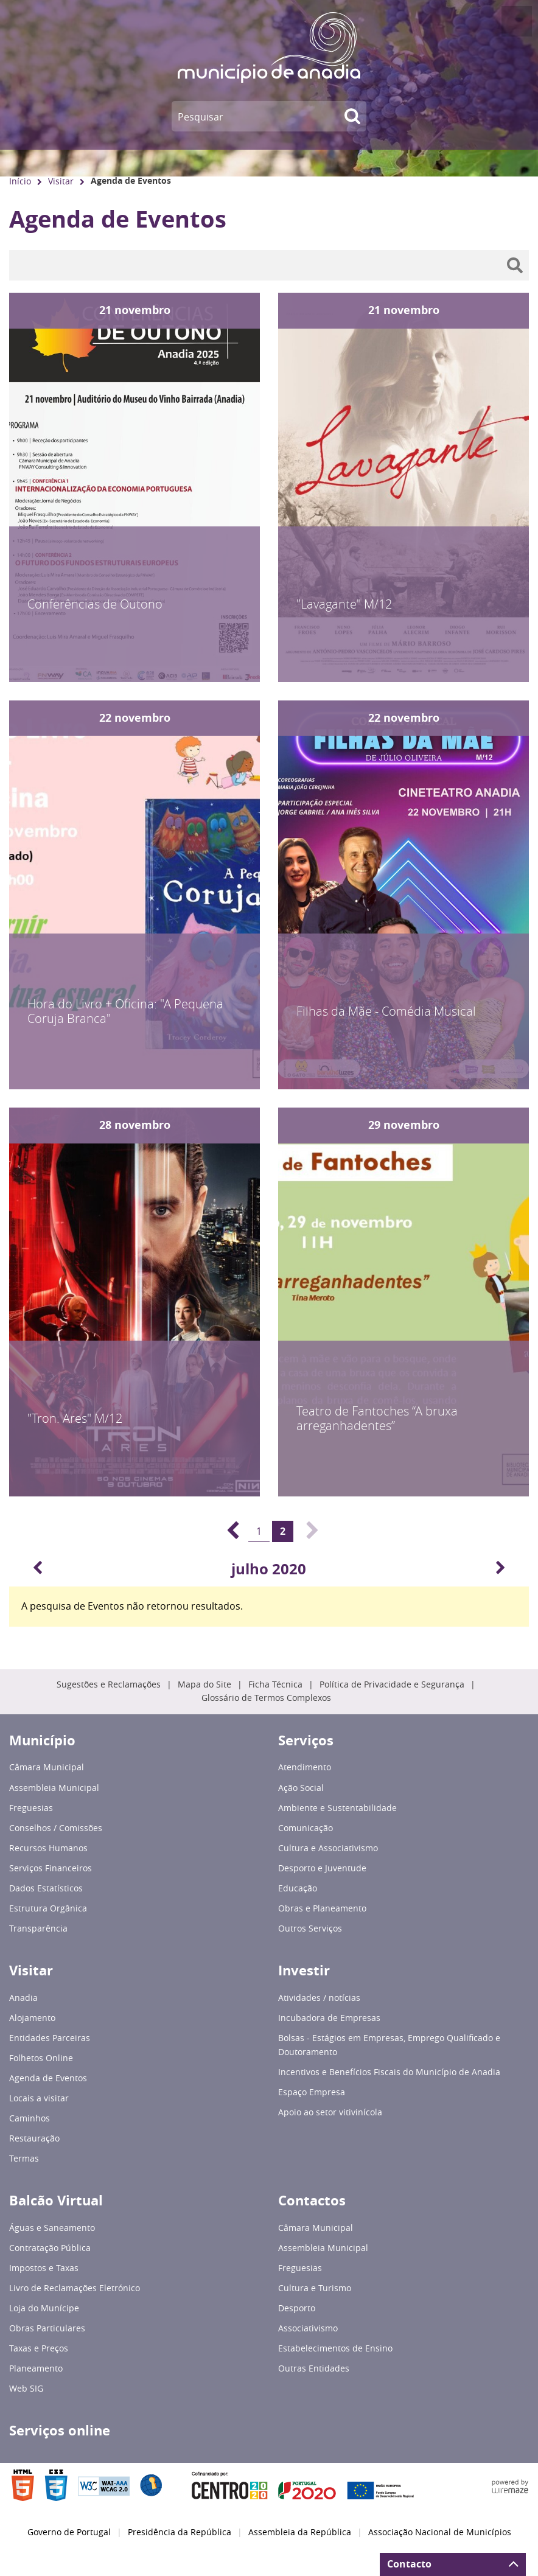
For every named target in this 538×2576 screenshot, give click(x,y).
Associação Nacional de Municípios (439, 2532)
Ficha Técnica (275, 1684)
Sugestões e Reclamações (109, 1684)
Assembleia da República (299, 2532)
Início (20, 181)
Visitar (61, 181)
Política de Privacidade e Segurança (392, 1684)
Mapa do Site (204, 1684)
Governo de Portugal (69, 2532)
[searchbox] (269, 265)
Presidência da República (179, 2532)
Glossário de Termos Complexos (266, 1697)
